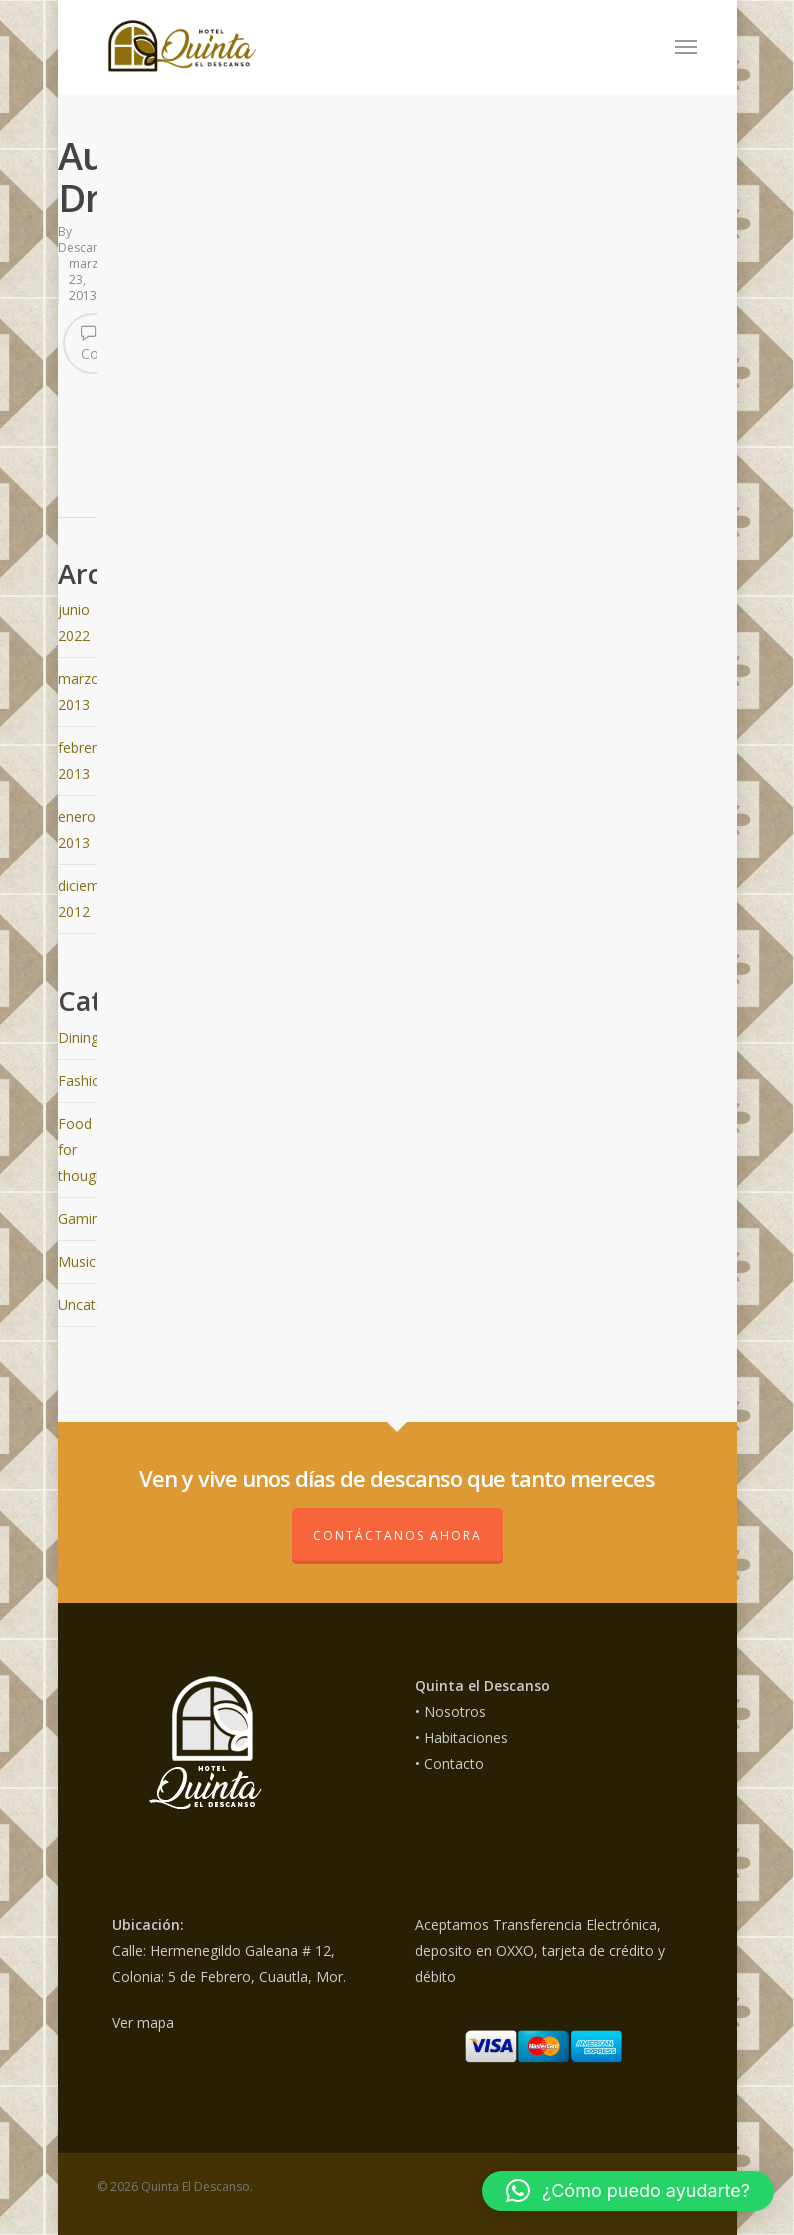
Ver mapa (143, 2022)
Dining (78, 1037)
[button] (628, 2191)
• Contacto (449, 1763)
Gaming (83, 1218)
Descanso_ (88, 247)
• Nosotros (450, 1711)
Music (77, 1261)
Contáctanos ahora (397, 1535)
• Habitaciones (461, 1737)
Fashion (83, 1080)
